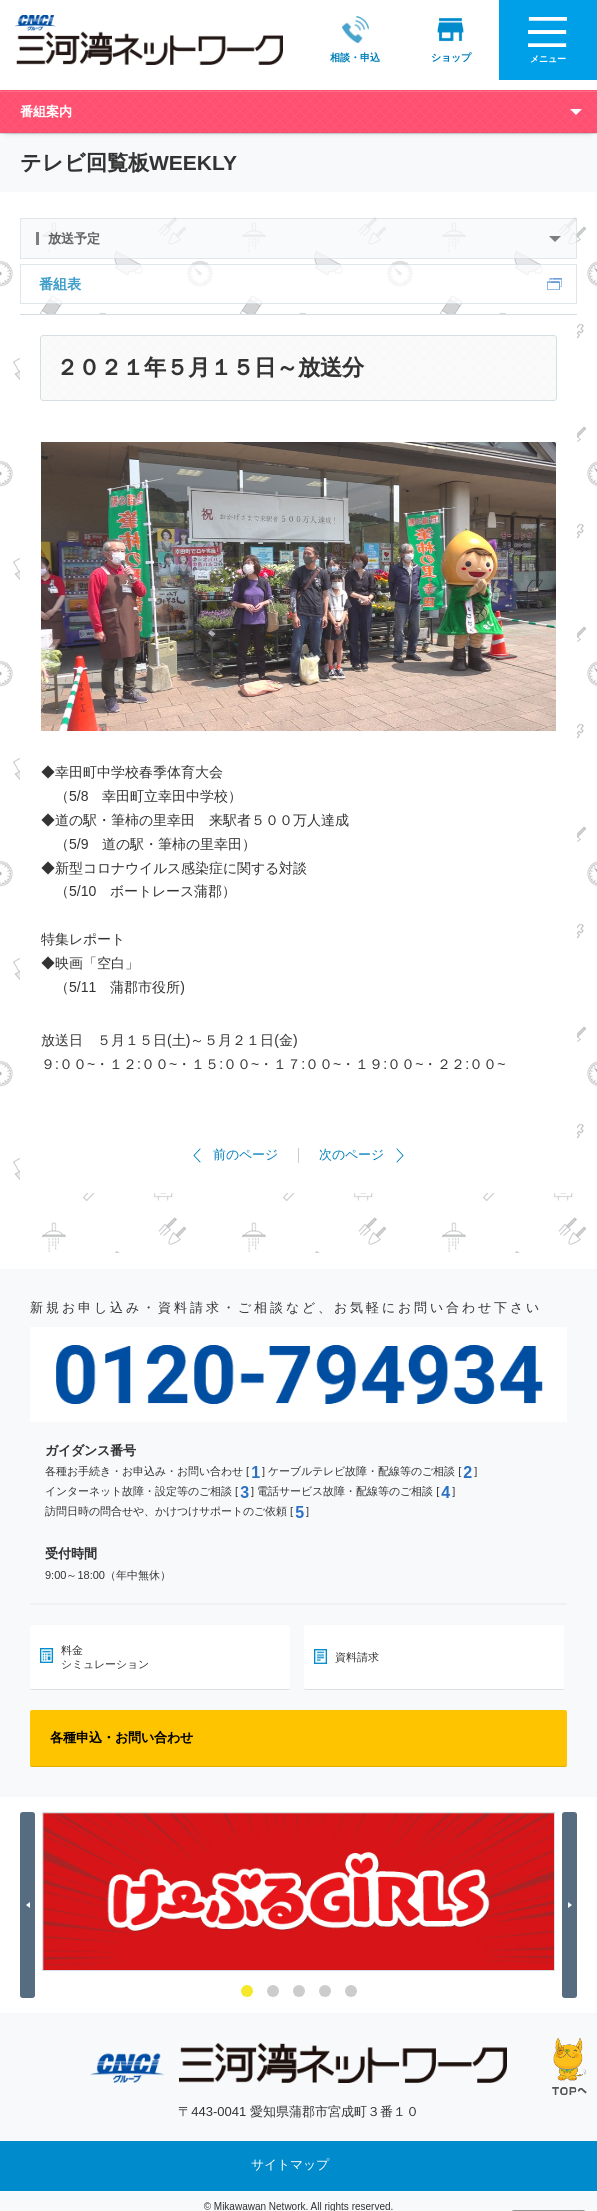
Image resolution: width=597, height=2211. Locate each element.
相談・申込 (352, 38)
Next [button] (572, 1894)
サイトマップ (290, 2154)
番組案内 (46, 101)
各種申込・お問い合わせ (121, 1727)
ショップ (448, 38)
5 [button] (351, 1981)
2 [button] (273, 1981)
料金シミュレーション (105, 1647)
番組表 (60, 274)
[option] (298, 1881)
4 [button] (325, 1981)
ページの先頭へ (569, 2066)
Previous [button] (30, 1894)
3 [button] (299, 1981)
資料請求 (357, 1647)
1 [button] (247, 1981)
